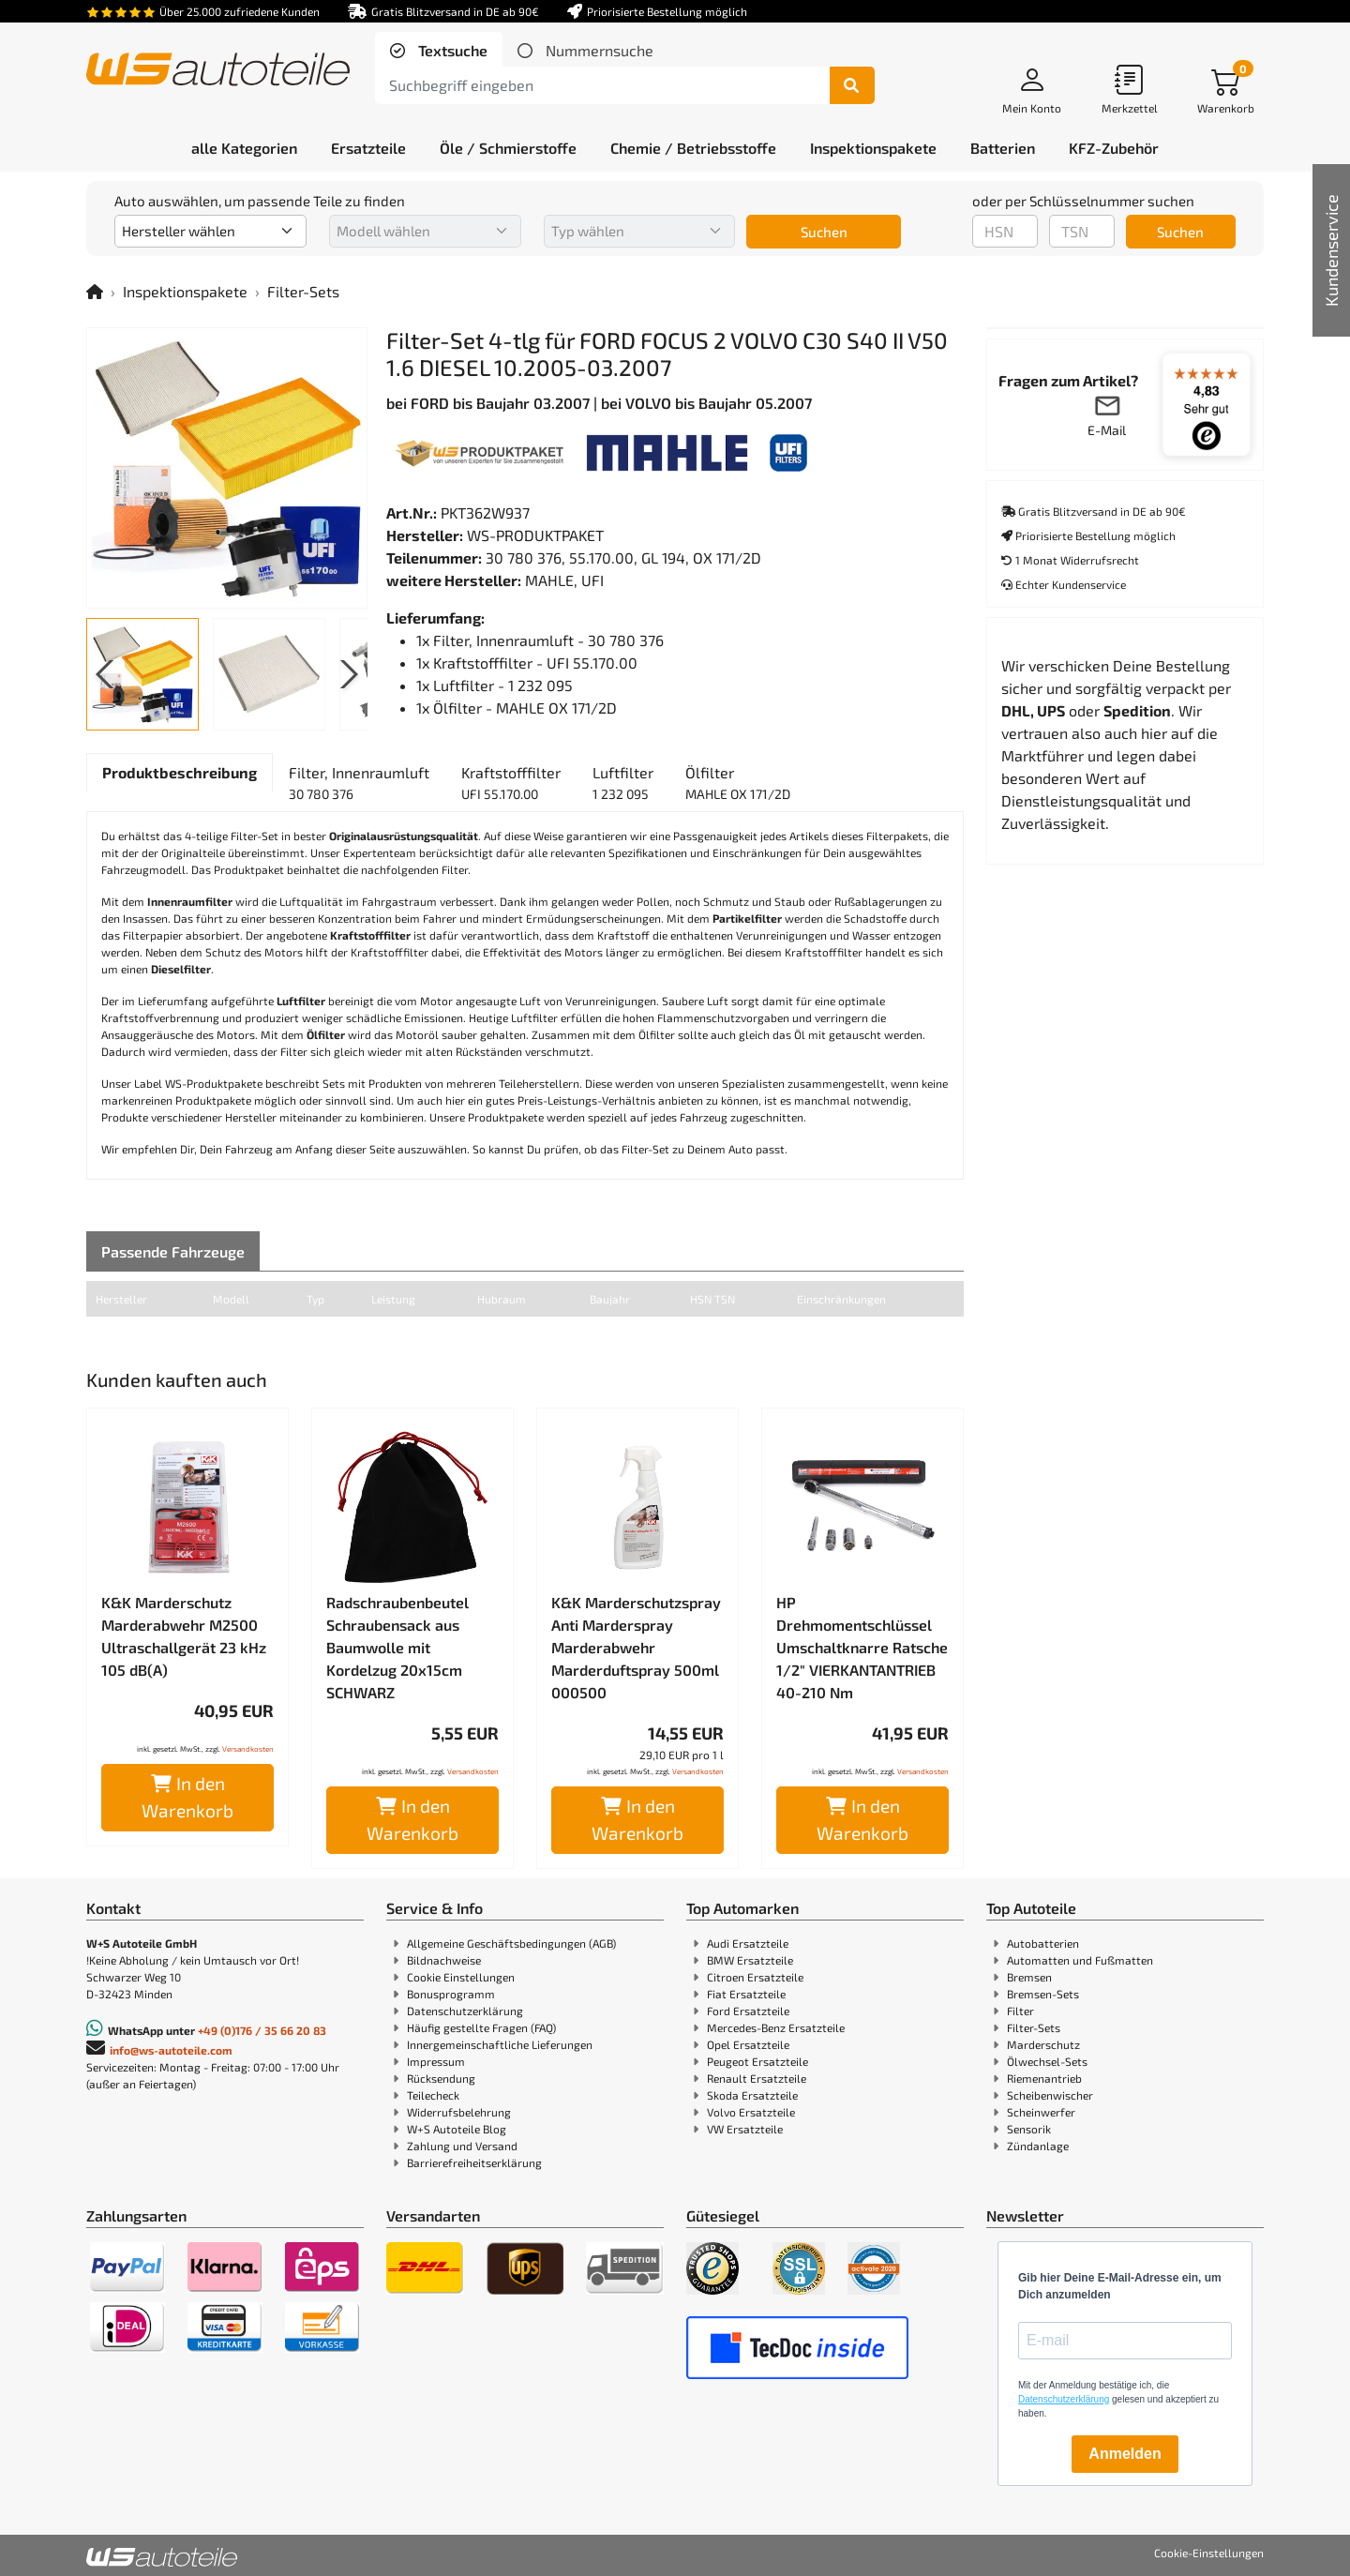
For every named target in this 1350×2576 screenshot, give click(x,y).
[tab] (438, 50)
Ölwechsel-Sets (1047, 2061)
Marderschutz (1043, 2044)
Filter (1020, 2010)
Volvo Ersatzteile (751, 2111)
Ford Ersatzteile (748, 2010)
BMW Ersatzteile (750, 1959)
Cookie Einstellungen (461, 1976)
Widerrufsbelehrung (459, 2111)
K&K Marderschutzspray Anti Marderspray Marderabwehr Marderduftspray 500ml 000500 (636, 1647)
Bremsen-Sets (1043, 1993)
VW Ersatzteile (745, 2128)
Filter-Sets (303, 291)
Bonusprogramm (451, 1993)
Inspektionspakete (185, 291)
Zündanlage (1038, 2145)
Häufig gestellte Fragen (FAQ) (481, 2027)
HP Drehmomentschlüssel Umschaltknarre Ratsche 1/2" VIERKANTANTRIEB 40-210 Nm (862, 1647)
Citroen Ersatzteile (755, 1976)
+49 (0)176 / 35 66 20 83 (262, 2030)
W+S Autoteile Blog (456, 2128)
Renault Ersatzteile (756, 2078)
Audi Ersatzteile (747, 1943)
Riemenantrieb (1044, 2078)
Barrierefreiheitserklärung (474, 2162)
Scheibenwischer (1050, 2094)
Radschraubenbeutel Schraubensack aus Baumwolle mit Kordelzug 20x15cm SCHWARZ (397, 1647)
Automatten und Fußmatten (1080, 1959)
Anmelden (1124, 2454)
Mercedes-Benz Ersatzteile (776, 2027)
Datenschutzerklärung (465, 2010)
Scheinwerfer (1041, 2111)
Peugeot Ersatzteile (757, 2061)
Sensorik (1029, 2128)
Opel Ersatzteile (748, 2044)
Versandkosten (248, 1749)
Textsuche (451, 50)
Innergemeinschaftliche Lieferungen (499, 2044)
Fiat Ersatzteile (746, 1993)
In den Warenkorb (187, 1796)
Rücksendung (441, 2078)
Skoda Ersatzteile (752, 2094)
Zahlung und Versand (462, 2145)
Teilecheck (433, 2094)
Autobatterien (1043, 1943)
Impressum (436, 2061)
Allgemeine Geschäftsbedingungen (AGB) (511, 1943)
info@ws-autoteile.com (171, 2049)
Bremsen (1029, 1976)
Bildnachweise (444, 1959)
